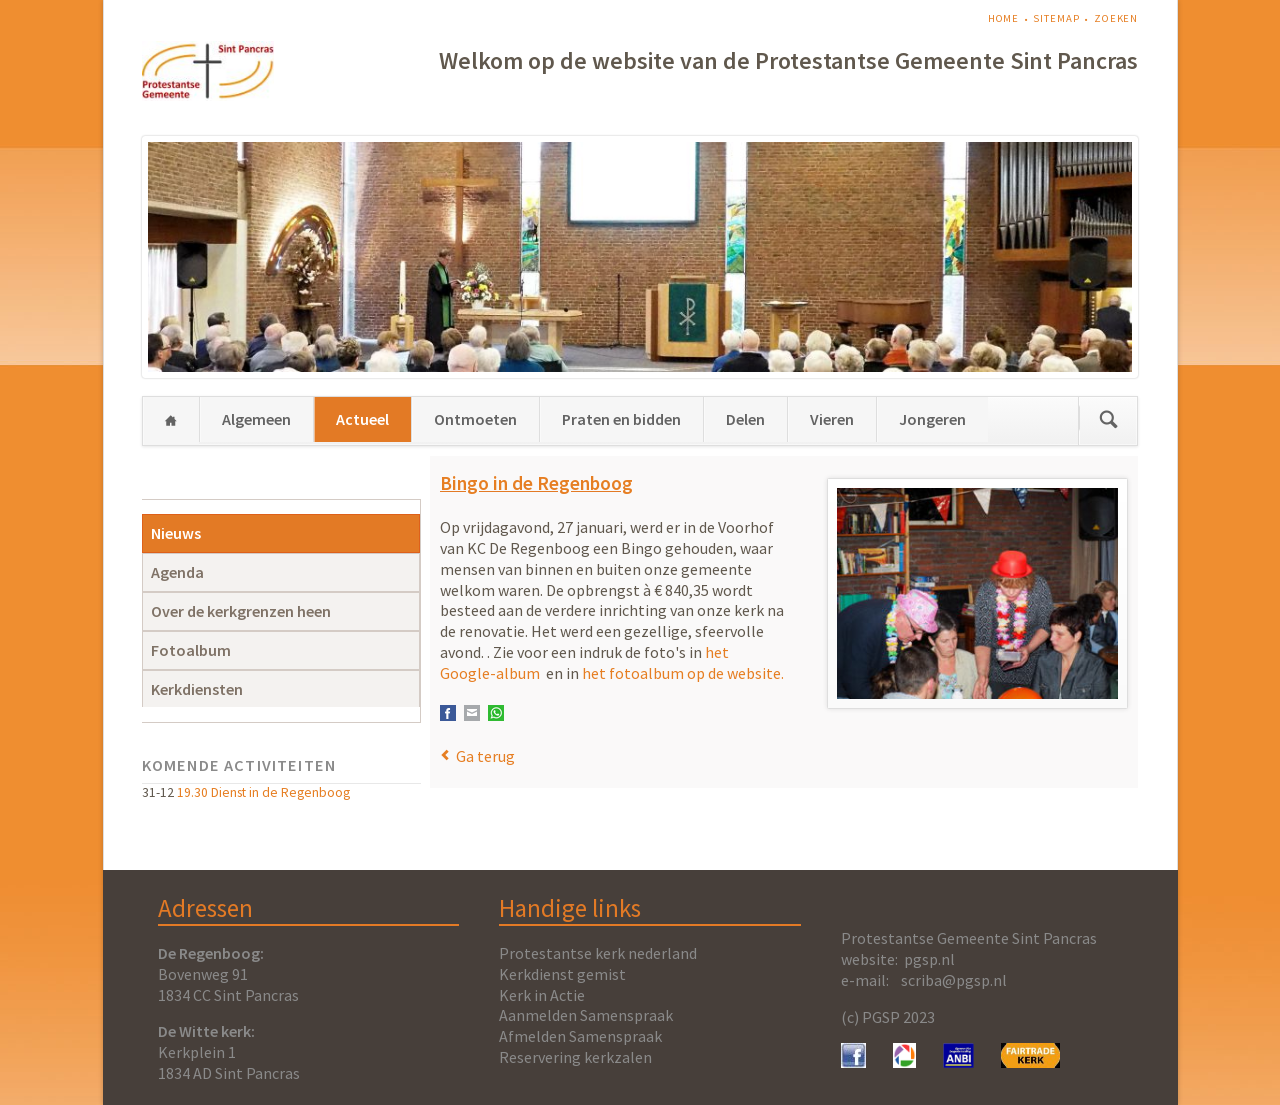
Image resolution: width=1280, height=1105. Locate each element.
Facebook (448, 713)
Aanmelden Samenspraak (586, 1015)
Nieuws (176, 533)
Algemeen (256, 419)
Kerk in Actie (542, 995)
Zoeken (1116, 18)
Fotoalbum (191, 650)
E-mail (472, 713)
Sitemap (1056, 18)
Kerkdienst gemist (562, 974)
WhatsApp (496, 713)
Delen (745, 419)
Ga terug (485, 756)
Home (1004, 18)
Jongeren (932, 419)
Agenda (177, 572)
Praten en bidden (621, 419)
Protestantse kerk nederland (598, 953)
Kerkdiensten (197, 689)
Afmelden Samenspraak (580, 1036)
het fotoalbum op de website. (683, 673)
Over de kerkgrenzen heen (241, 611)
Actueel (362, 419)
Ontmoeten (475, 419)
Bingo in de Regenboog (536, 483)
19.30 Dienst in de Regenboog (263, 792)
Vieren (832, 419)
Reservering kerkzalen (575, 1057)
